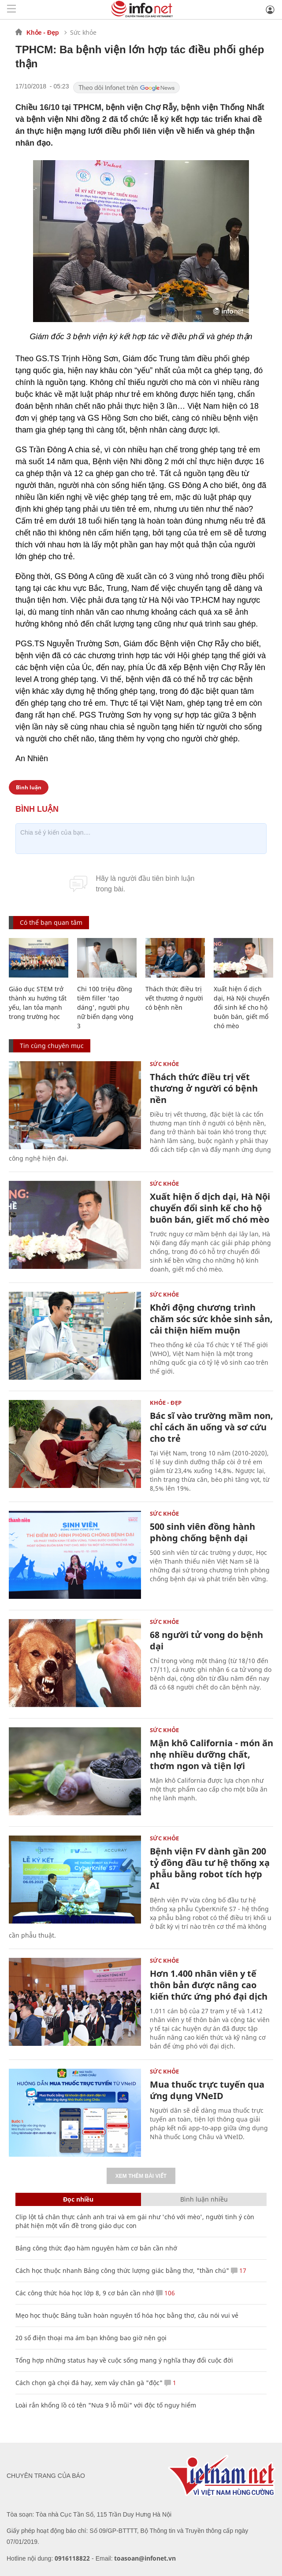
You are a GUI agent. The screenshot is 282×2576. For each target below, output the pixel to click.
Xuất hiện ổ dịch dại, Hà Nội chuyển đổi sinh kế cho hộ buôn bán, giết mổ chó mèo (242, 1007)
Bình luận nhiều (204, 2199)
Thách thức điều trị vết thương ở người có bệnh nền (174, 998)
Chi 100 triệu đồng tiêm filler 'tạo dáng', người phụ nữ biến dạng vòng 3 (105, 1007)
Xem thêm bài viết (141, 2176)
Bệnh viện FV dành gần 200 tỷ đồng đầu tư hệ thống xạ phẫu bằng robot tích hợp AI (210, 1868)
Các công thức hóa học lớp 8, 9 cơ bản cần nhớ (84, 2293)
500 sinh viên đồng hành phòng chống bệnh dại (202, 1532)
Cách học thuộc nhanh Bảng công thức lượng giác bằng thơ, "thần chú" (122, 2270)
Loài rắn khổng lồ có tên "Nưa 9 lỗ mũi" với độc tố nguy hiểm (105, 2405)
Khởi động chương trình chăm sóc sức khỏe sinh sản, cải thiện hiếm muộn (211, 1318)
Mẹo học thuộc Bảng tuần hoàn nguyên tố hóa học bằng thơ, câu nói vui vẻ (126, 2315)
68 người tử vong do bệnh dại (206, 1640)
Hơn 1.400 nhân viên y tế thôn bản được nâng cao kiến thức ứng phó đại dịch (208, 1985)
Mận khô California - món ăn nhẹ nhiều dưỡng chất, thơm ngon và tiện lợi (211, 1754)
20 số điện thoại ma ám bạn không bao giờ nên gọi (91, 2338)
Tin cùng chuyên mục (52, 1045)
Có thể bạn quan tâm (51, 922)
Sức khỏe (83, 32)
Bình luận (28, 787)
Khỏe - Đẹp (42, 32)
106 (165, 2293)
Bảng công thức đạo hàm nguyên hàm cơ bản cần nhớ (96, 2248)
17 (238, 2270)
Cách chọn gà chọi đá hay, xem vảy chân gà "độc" (89, 2382)
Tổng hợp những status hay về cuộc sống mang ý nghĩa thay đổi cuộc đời (124, 2360)
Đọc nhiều (78, 2199)
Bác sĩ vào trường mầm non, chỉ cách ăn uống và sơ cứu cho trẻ (211, 1427)
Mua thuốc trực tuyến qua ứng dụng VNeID (207, 2090)
